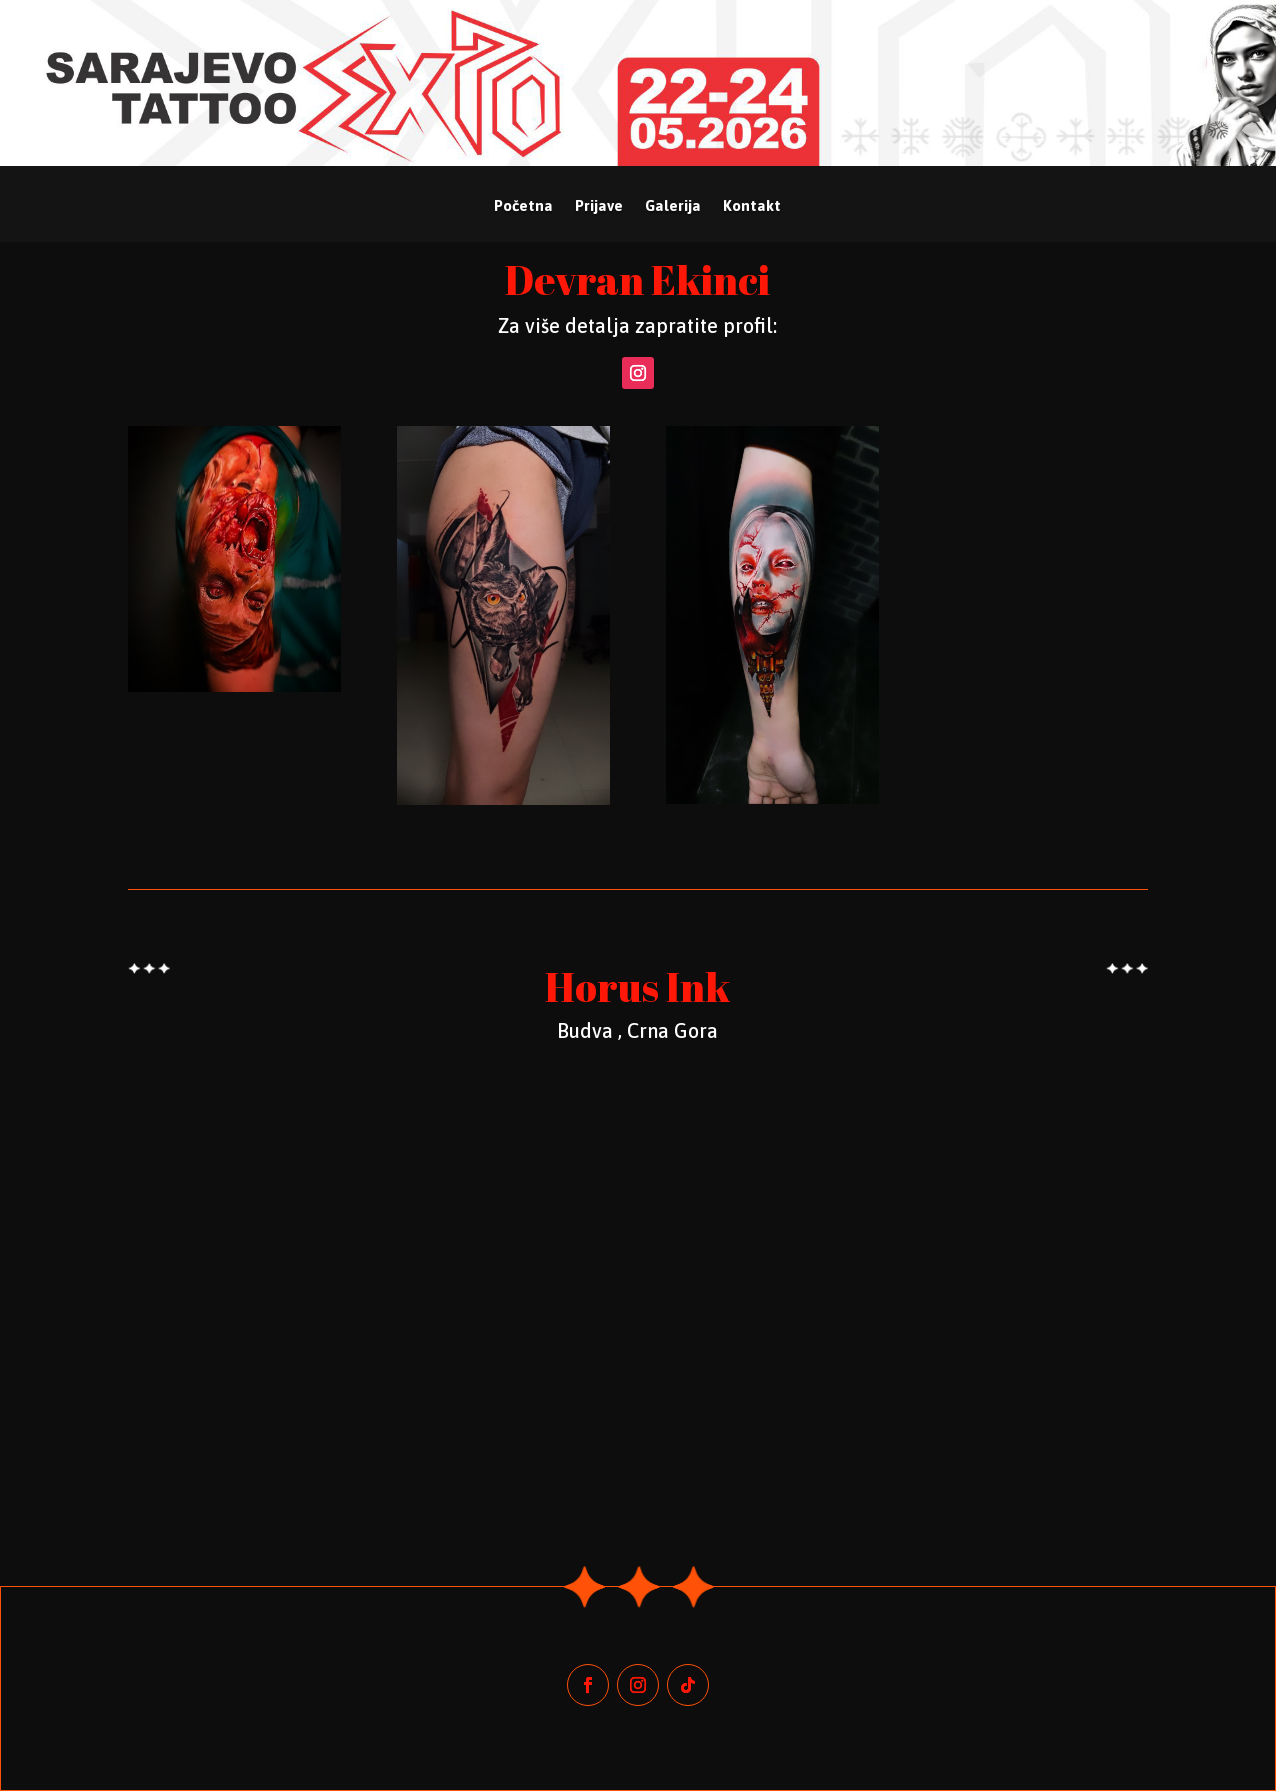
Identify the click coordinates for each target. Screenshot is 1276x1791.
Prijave (599, 206)
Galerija (673, 206)
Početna (523, 206)
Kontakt (752, 206)
